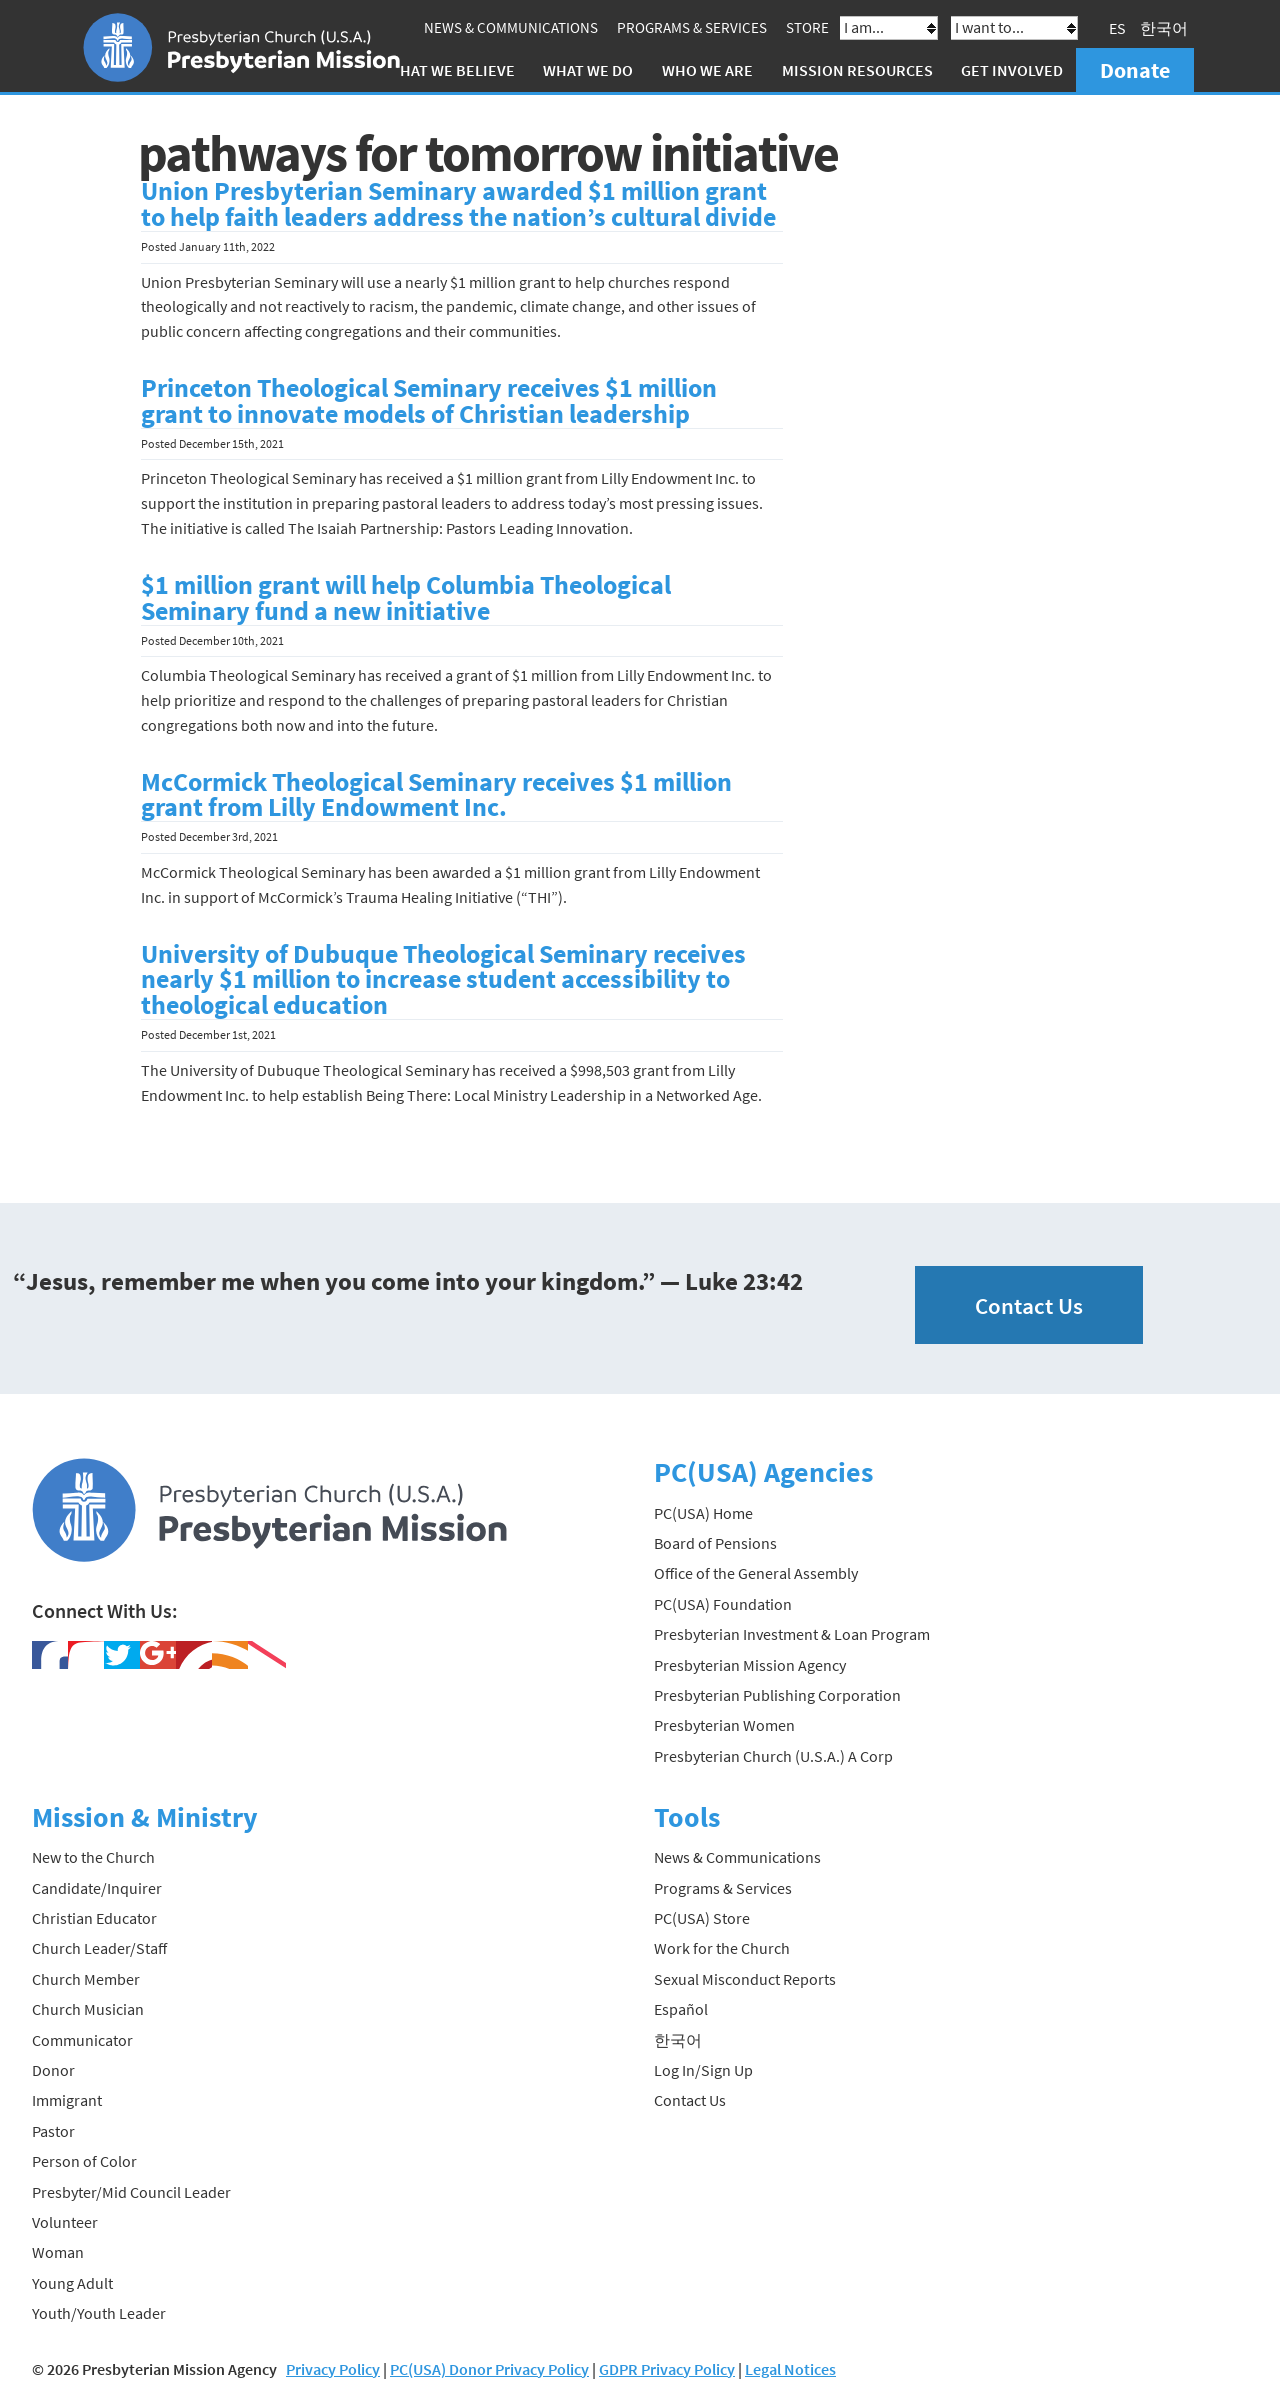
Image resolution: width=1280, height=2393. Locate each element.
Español (681, 2009)
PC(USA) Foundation (723, 1604)
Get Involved (1012, 70)
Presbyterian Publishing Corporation (777, 1695)
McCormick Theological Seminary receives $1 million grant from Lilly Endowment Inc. (436, 795)
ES (1117, 28)
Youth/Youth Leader (99, 2313)
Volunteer (65, 2222)
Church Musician (88, 2009)
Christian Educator (94, 1918)
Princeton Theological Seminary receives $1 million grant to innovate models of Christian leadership (429, 401)
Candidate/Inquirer (97, 1888)
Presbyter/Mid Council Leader (131, 2192)
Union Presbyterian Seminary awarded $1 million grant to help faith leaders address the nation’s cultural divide (458, 204)
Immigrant (67, 2100)
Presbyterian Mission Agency (750, 1665)
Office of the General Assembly (756, 1573)
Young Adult (72, 2283)
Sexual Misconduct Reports (745, 1979)
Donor (53, 2070)
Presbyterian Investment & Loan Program (792, 1634)
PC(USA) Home (703, 1513)
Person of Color (84, 2161)
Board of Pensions (715, 1543)
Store (807, 27)
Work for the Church (722, 1948)
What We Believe (451, 70)
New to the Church (93, 1857)
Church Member (86, 1979)
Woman (58, 2252)
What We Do (588, 70)
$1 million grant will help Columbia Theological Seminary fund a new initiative (406, 598)
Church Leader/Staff (99, 1948)
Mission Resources (857, 70)
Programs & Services (692, 27)
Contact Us (1029, 1305)
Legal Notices (790, 2369)
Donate (1135, 70)
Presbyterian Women (724, 1725)
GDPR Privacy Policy (667, 2369)
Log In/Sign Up (703, 2070)
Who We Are (707, 70)
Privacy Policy (333, 2369)
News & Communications (511, 27)
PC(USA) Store (702, 1918)
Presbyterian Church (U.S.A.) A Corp (773, 1756)
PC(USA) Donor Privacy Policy (489, 2369)
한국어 (1164, 28)
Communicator (82, 2040)
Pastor (53, 2131)
